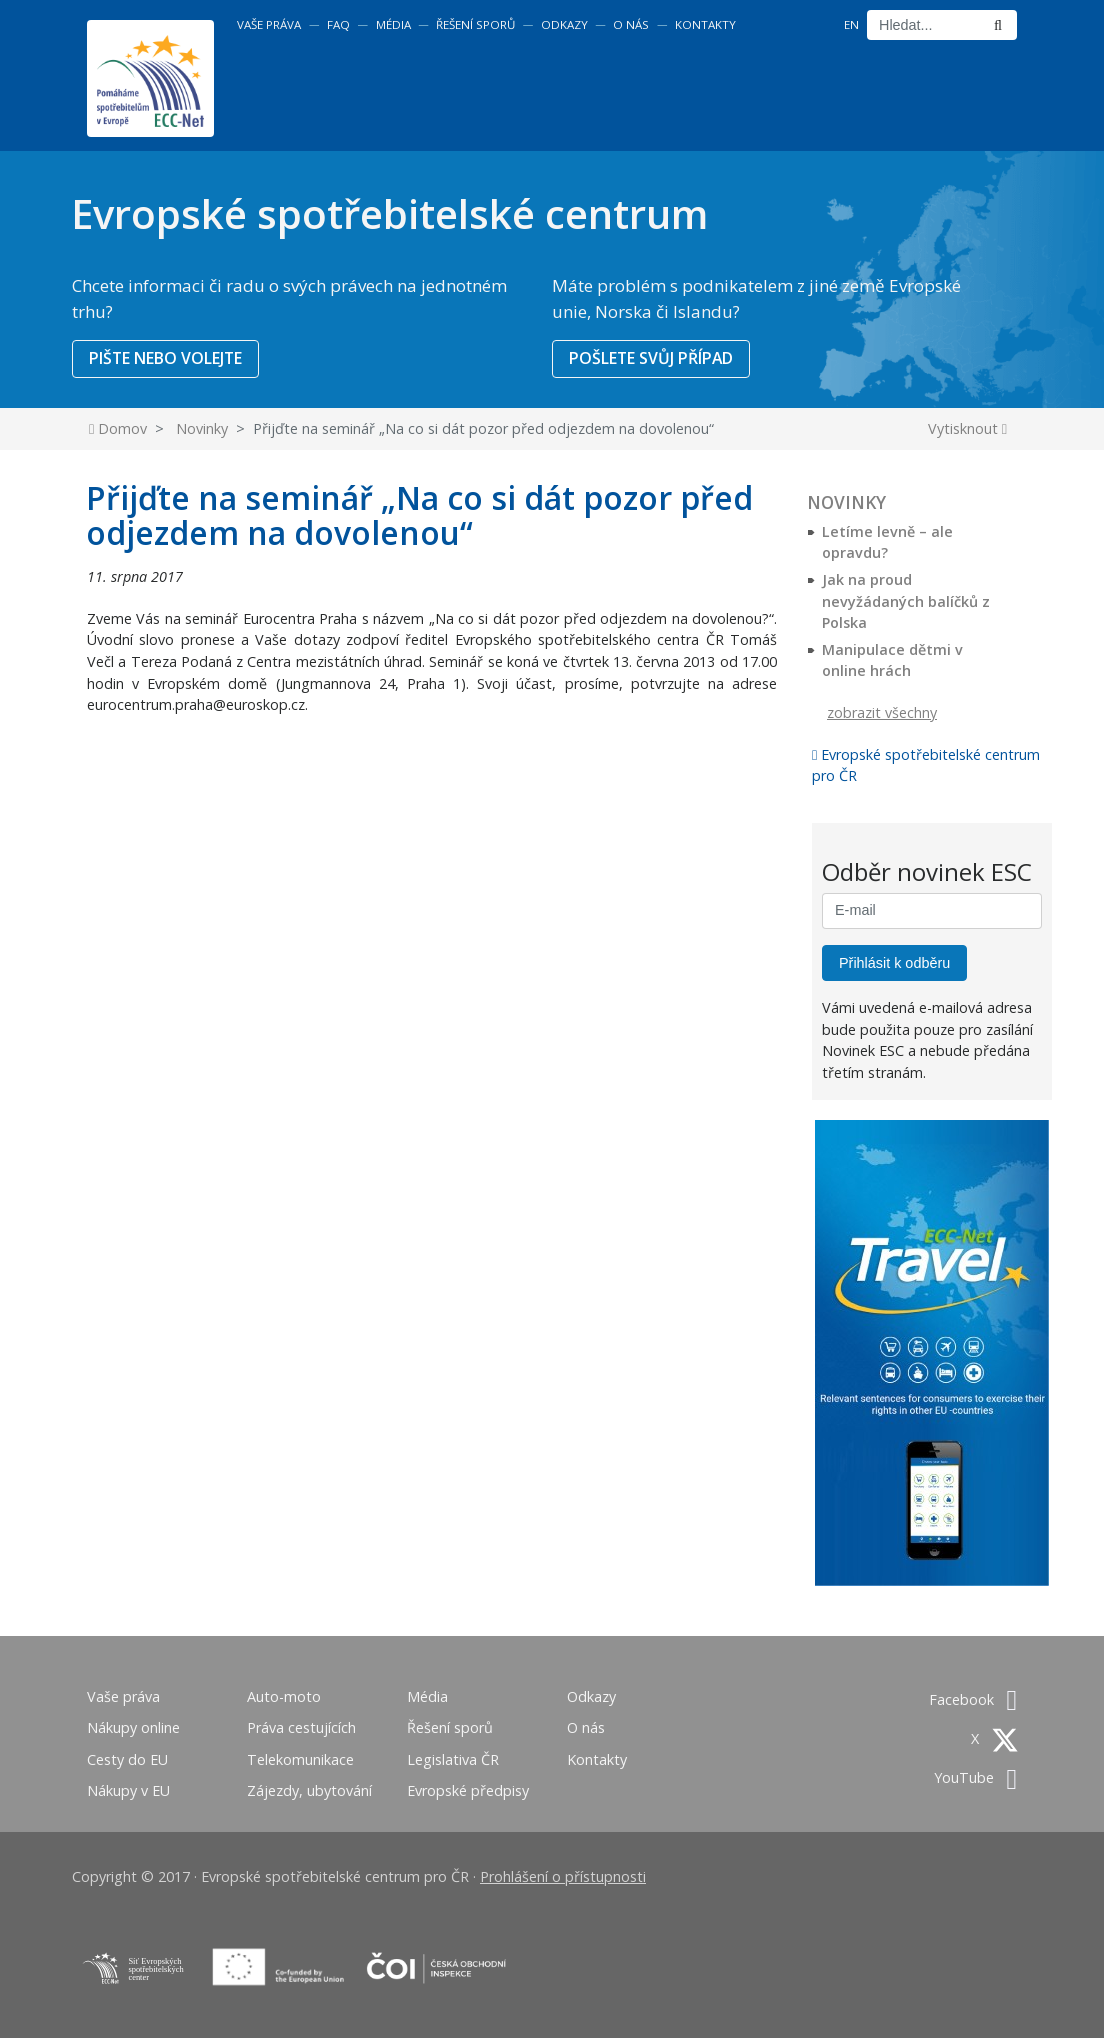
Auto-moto (284, 1696)
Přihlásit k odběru (894, 963)
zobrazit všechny (882, 712)
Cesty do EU (127, 1759)
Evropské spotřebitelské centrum (389, 213)
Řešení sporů (475, 24)
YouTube (975, 1777)
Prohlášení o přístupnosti (563, 1876)
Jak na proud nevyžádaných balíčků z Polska (906, 601)
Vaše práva (269, 24)
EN (851, 24)
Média (393, 24)
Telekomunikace (300, 1759)
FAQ (338, 24)
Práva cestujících (301, 1727)
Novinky (202, 428)
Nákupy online (133, 1727)
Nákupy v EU (128, 1790)
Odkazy (564, 24)
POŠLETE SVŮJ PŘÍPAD (651, 358)
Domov (118, 428)
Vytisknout (967, 428)
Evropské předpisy (468, 1790)
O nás (631, 24)
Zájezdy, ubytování (309, 1790)
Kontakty (705, 24)
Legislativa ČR (453, 1759)
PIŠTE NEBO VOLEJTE (165, 358)
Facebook (973, 1699)
